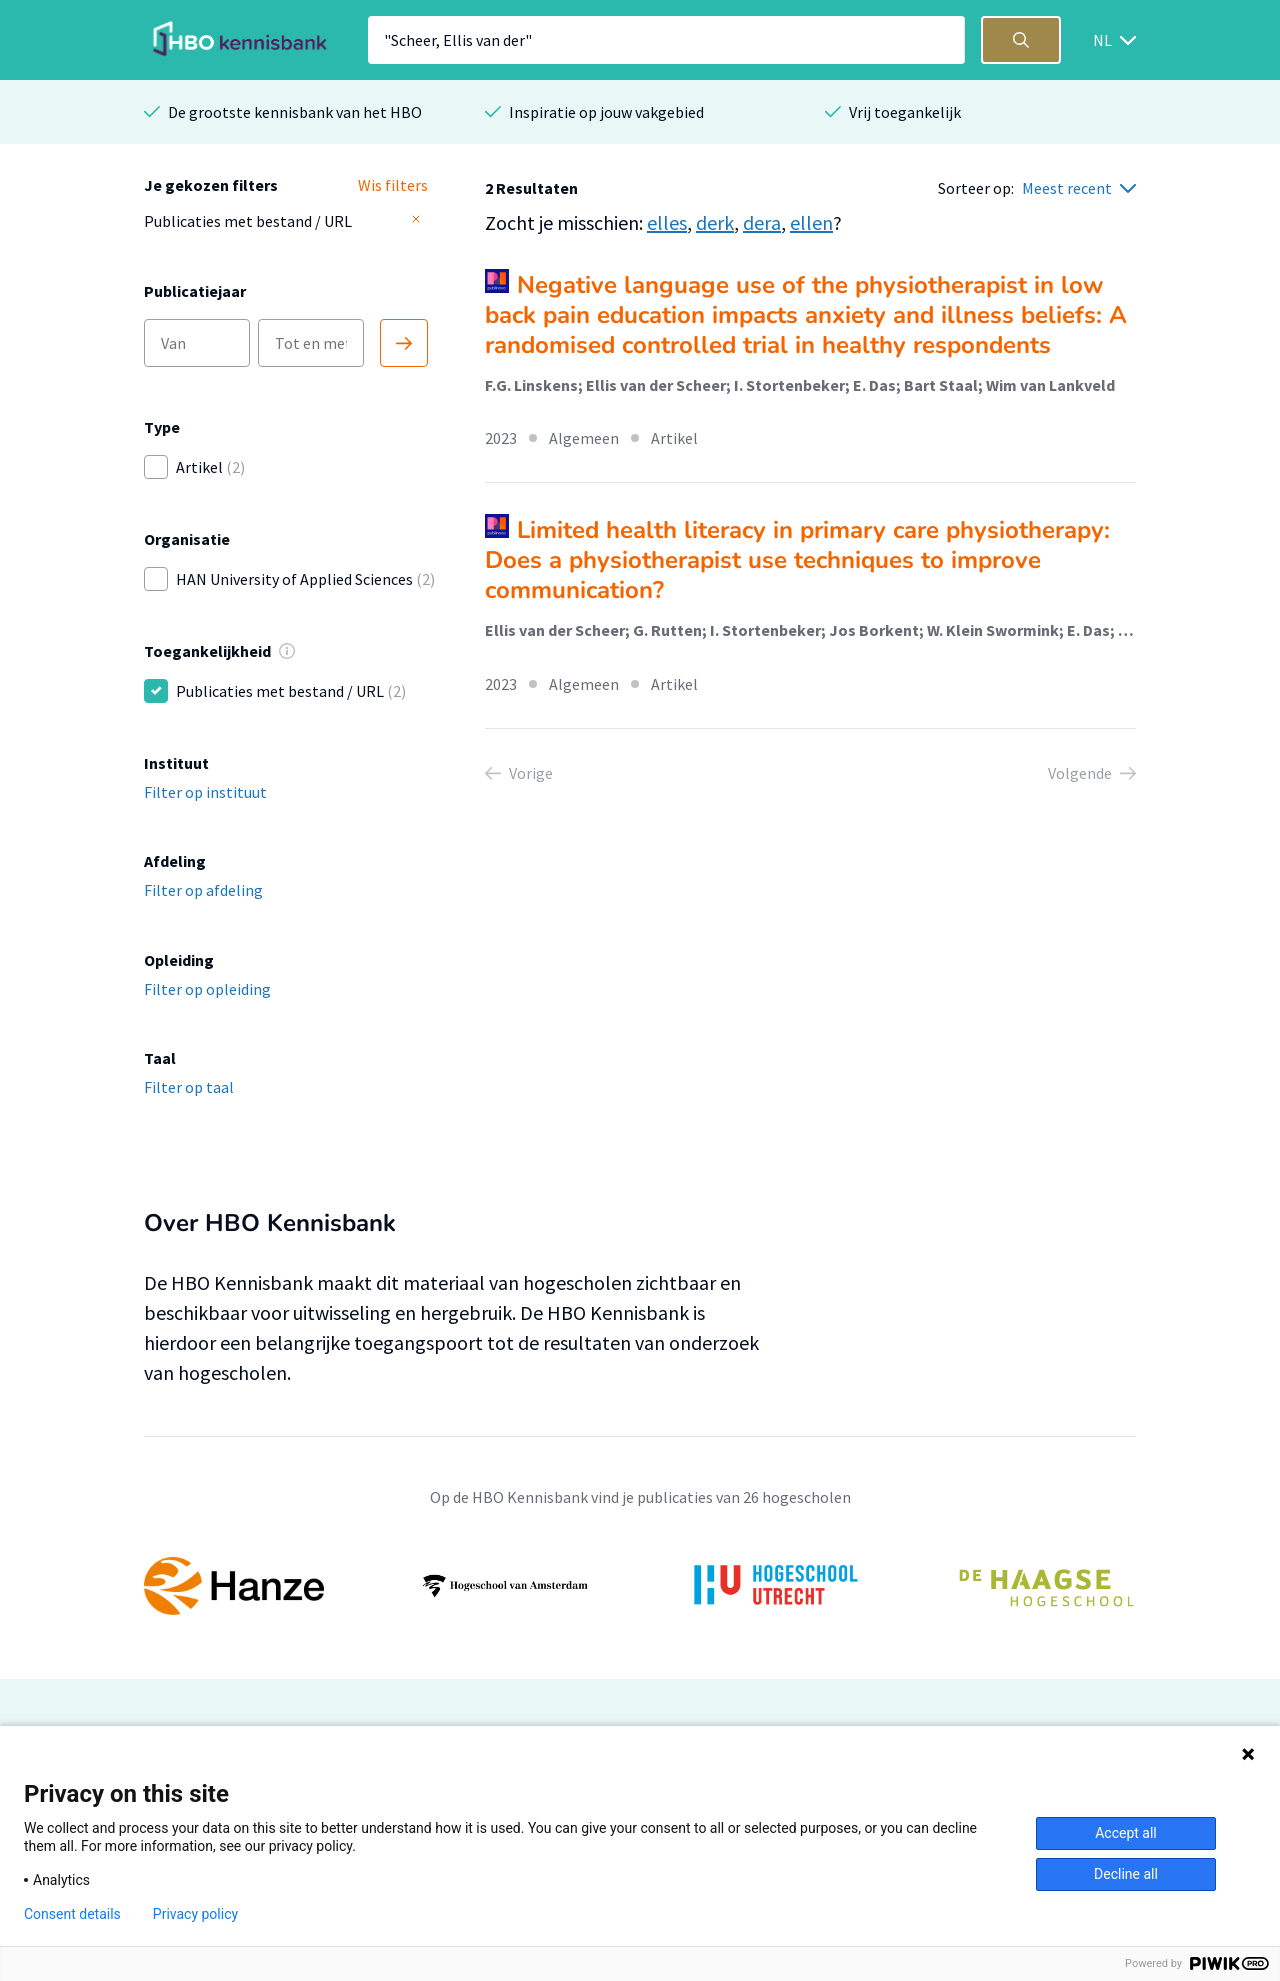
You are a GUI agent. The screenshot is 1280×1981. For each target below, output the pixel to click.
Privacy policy (195, 1914)
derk (715, 222)
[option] (640, 1586)
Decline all (1126, 1874)
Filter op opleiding (207, 989)
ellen (811, 222)
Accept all (1126, 1833)
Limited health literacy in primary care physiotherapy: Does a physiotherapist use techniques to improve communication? (797, 560)
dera (762, 222)
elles (667, 222)
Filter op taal (189, 1087)
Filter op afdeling (203, 890)
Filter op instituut (205, 792)
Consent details (72, 1914)
